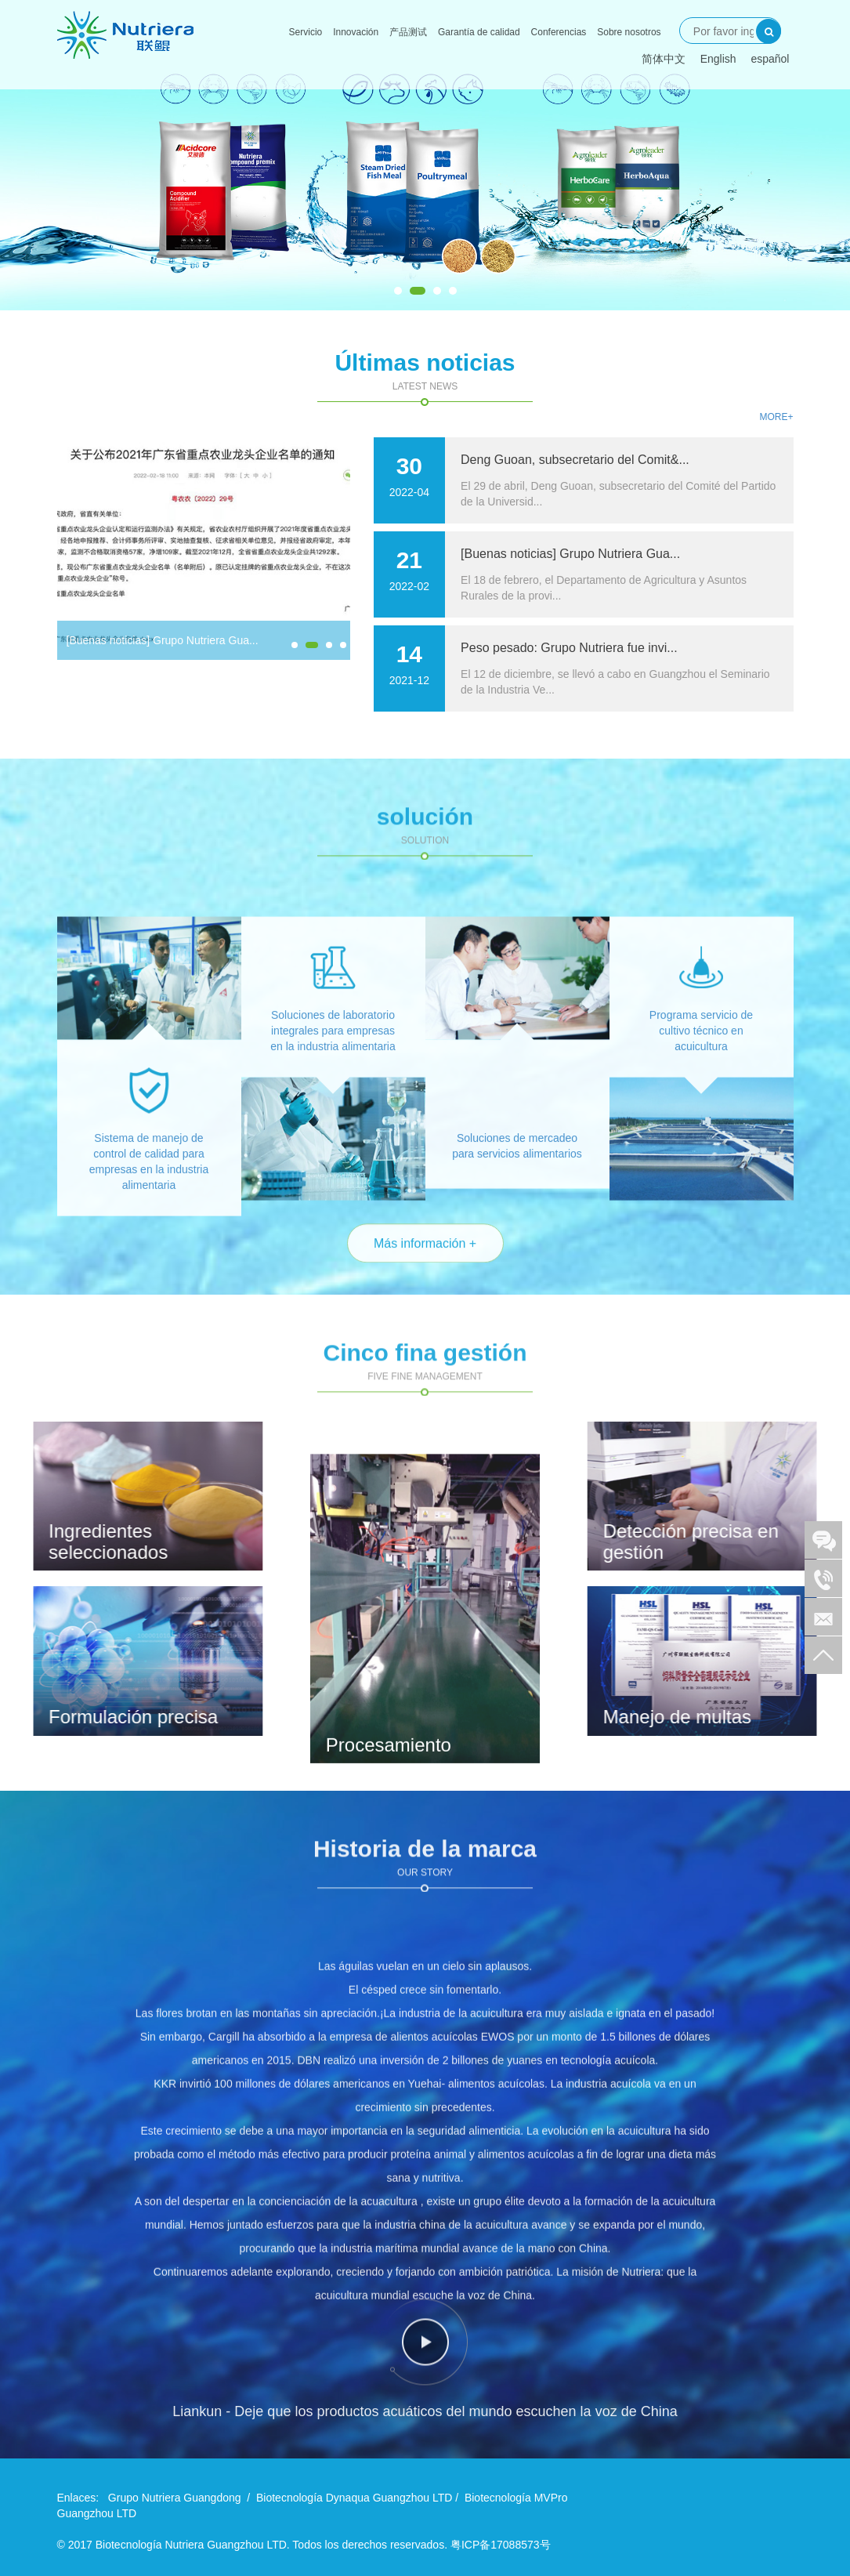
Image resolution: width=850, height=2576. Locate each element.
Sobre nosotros (628, 32)
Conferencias (559, 32)
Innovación (355, 32)
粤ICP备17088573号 (500, 2544)
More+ (776, 416)
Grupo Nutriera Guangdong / (179, 2497)
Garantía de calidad (479, 32)
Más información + (425, 1280)
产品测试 (408, 32)
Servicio (306, 32)
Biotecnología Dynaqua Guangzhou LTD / (357, 2497)
